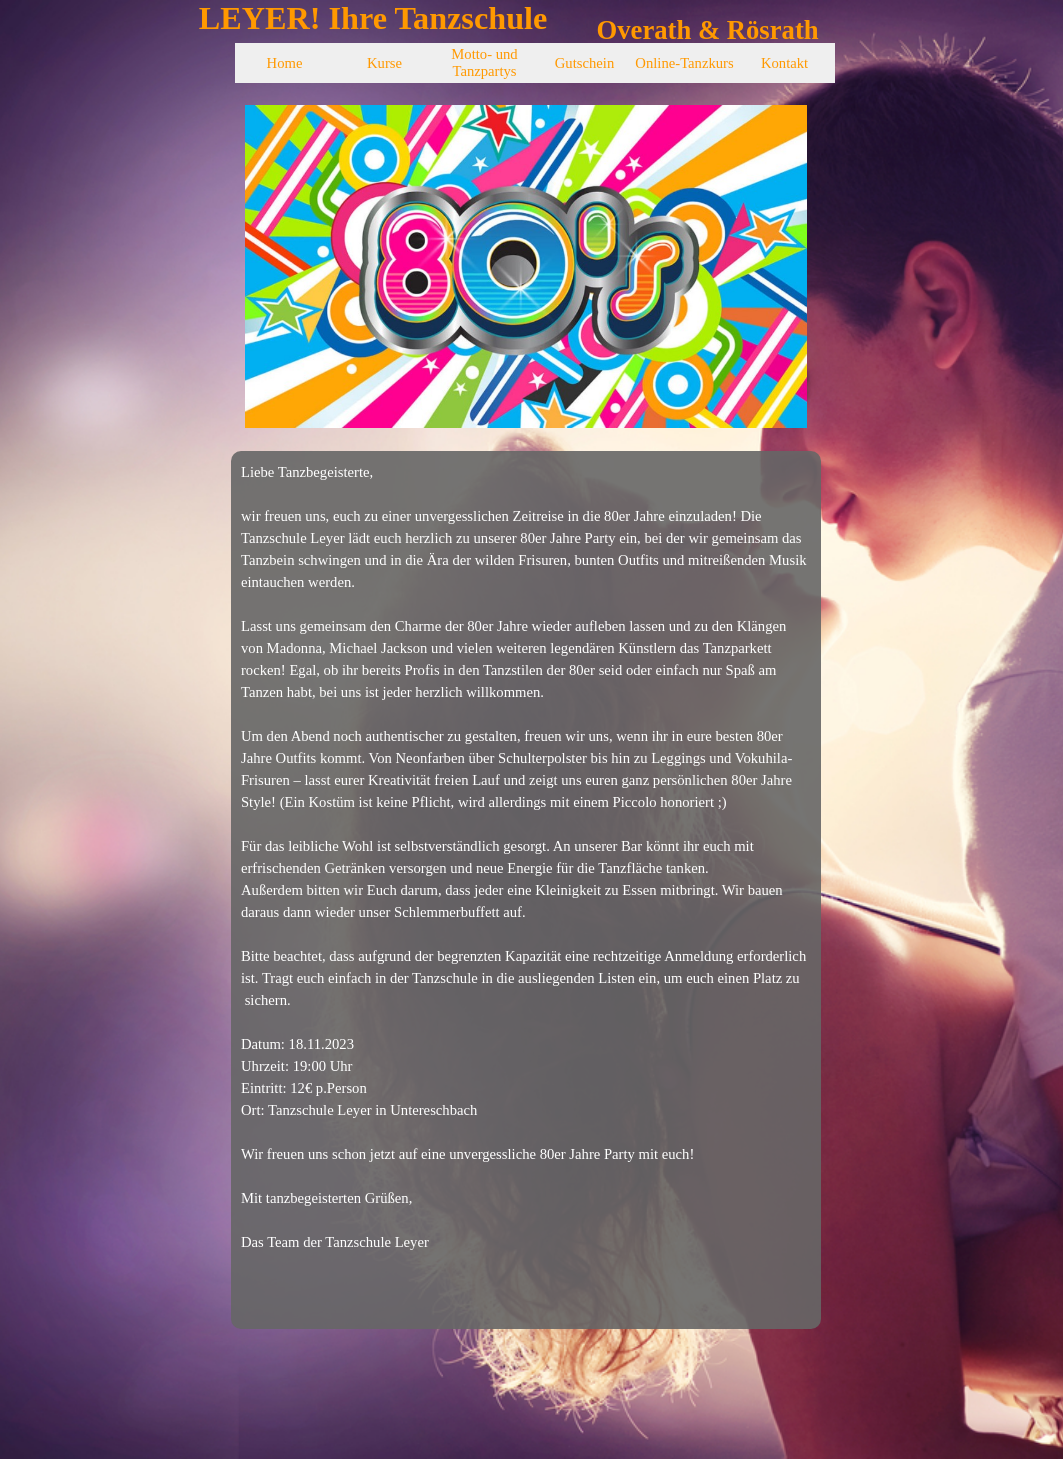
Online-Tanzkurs (684, 63)
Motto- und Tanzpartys (484, 62)
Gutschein (584, 63)
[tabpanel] (526, 890)
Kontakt (784, 63)
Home (285, 63)
